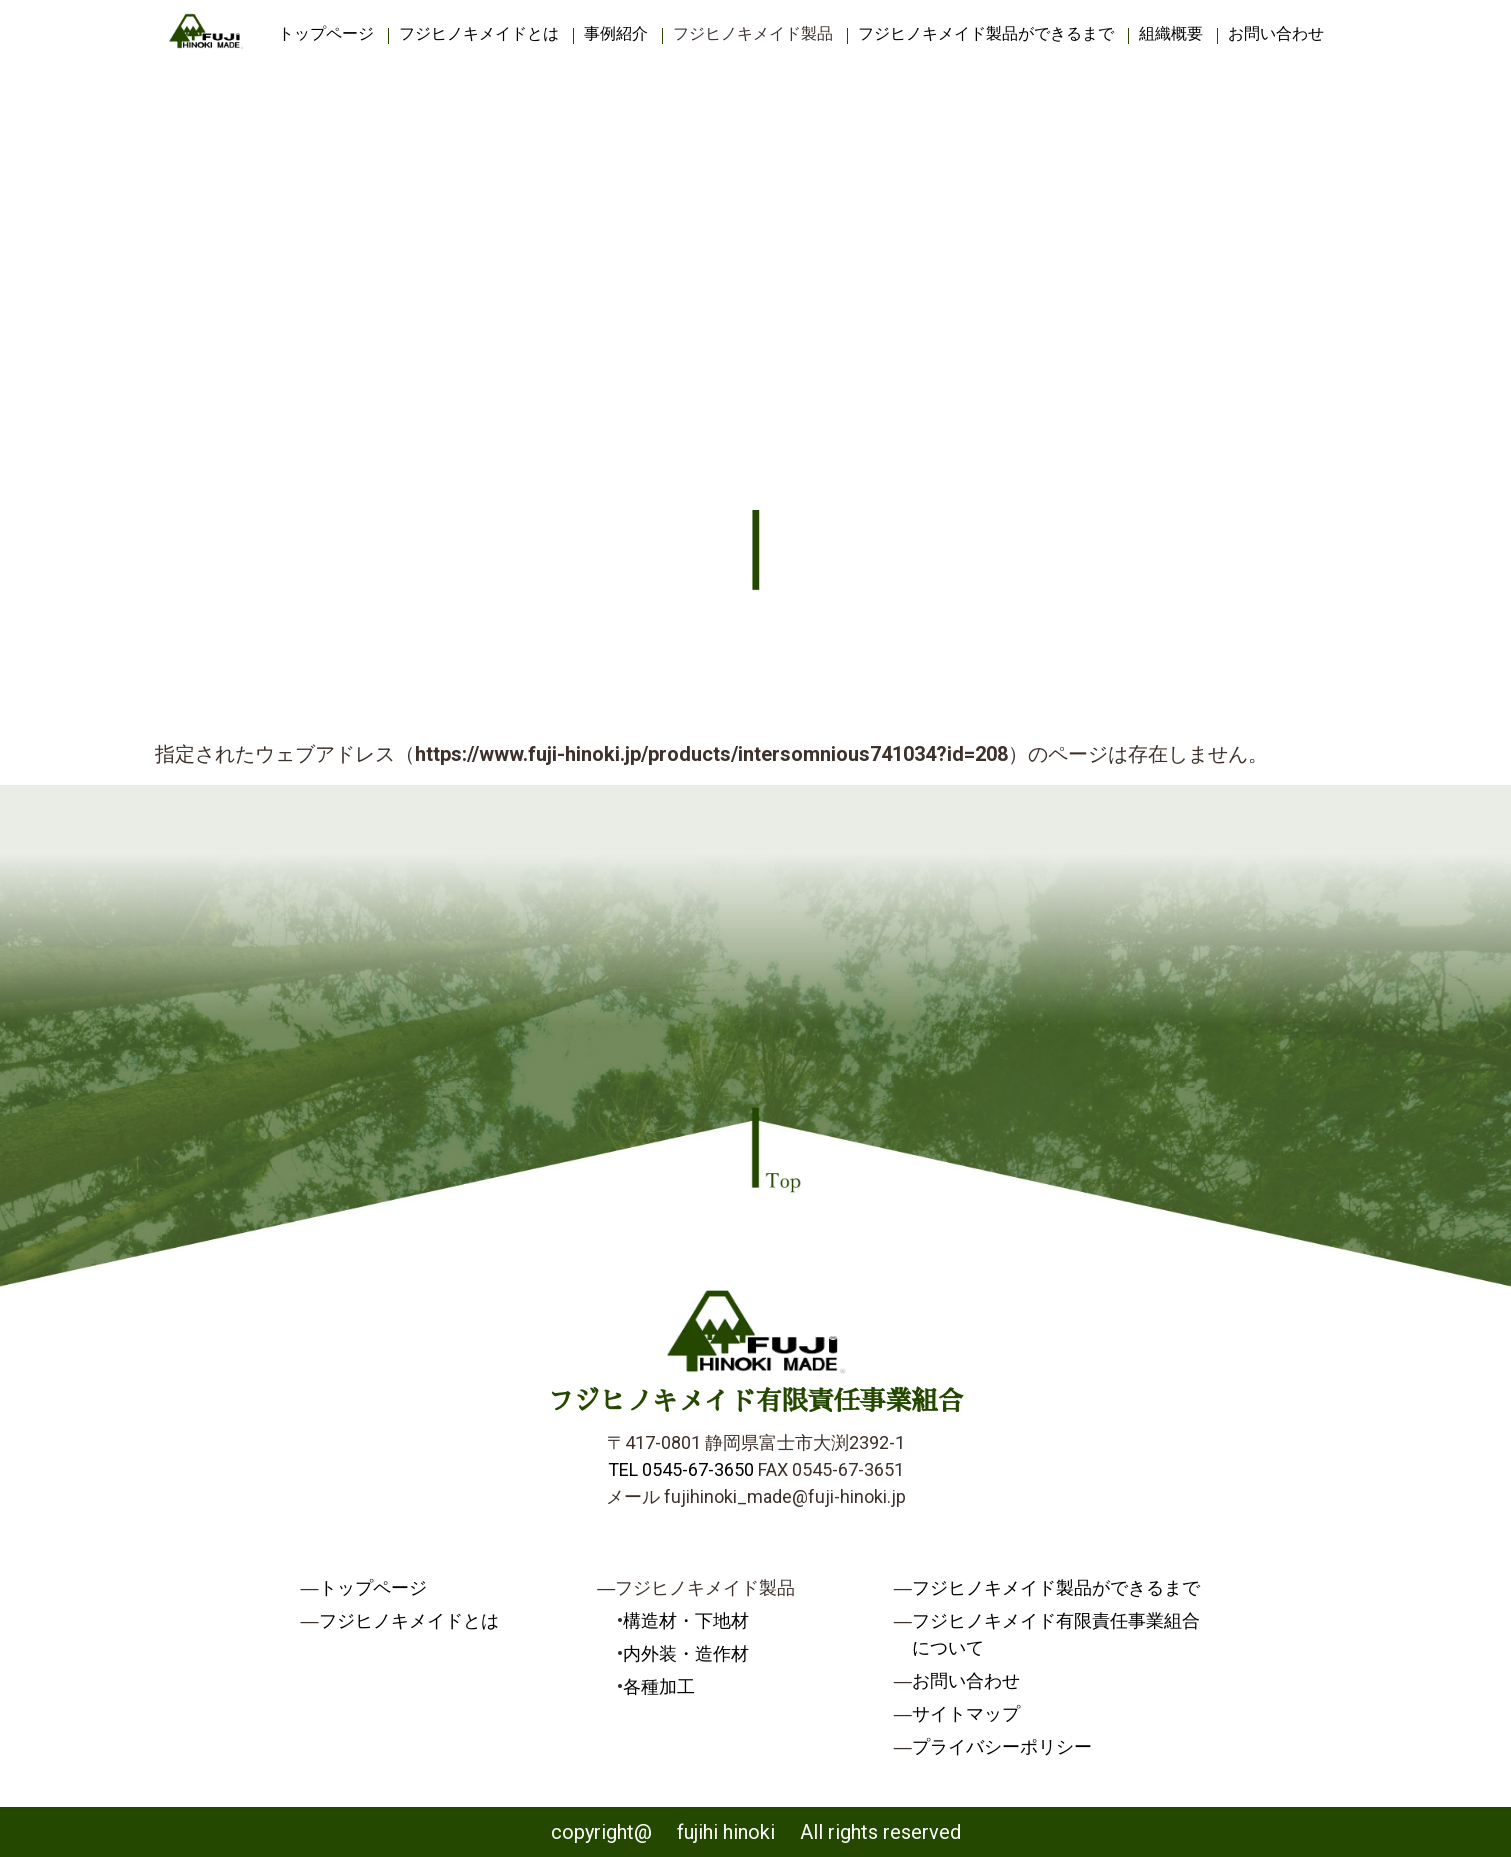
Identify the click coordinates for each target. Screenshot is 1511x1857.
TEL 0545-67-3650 (681, 1469)
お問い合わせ (1276, 33)
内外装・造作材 (686, 1653)
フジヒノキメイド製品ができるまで (986, 33)
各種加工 (659, 1686)
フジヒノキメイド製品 (753, 33)
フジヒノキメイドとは (479, 33)
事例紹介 (616, 33)
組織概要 (1171, 33)
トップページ (326, 33)
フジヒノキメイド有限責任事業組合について (1056, 1634)
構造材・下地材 (686, 1620)
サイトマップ (966, 1713)
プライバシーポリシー (1002, 1746)
